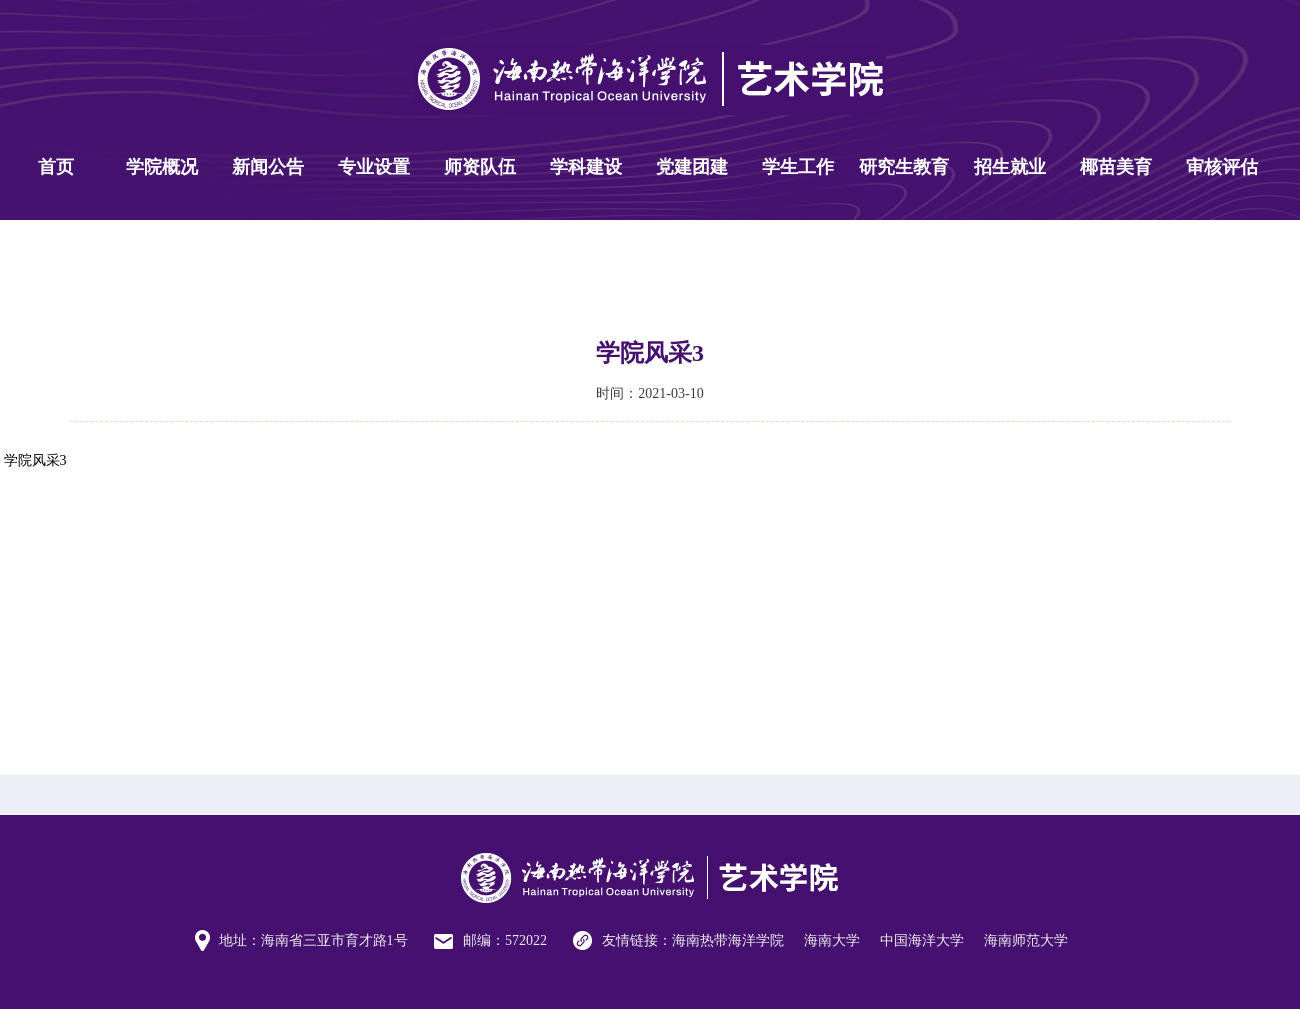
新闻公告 (268, 167)
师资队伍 (480, 167)
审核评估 (1222, 167)
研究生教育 (904, 167)
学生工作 (798, 167)
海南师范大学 (1026, 940)
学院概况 (162, 167)
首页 (56, 167)
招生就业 (1010, 167)
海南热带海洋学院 (728, 940)
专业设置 (374, 167)
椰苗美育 (1116, 167)
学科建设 (586, 167)
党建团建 (692, 167)
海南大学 (832, 940)
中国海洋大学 (922, 940)
